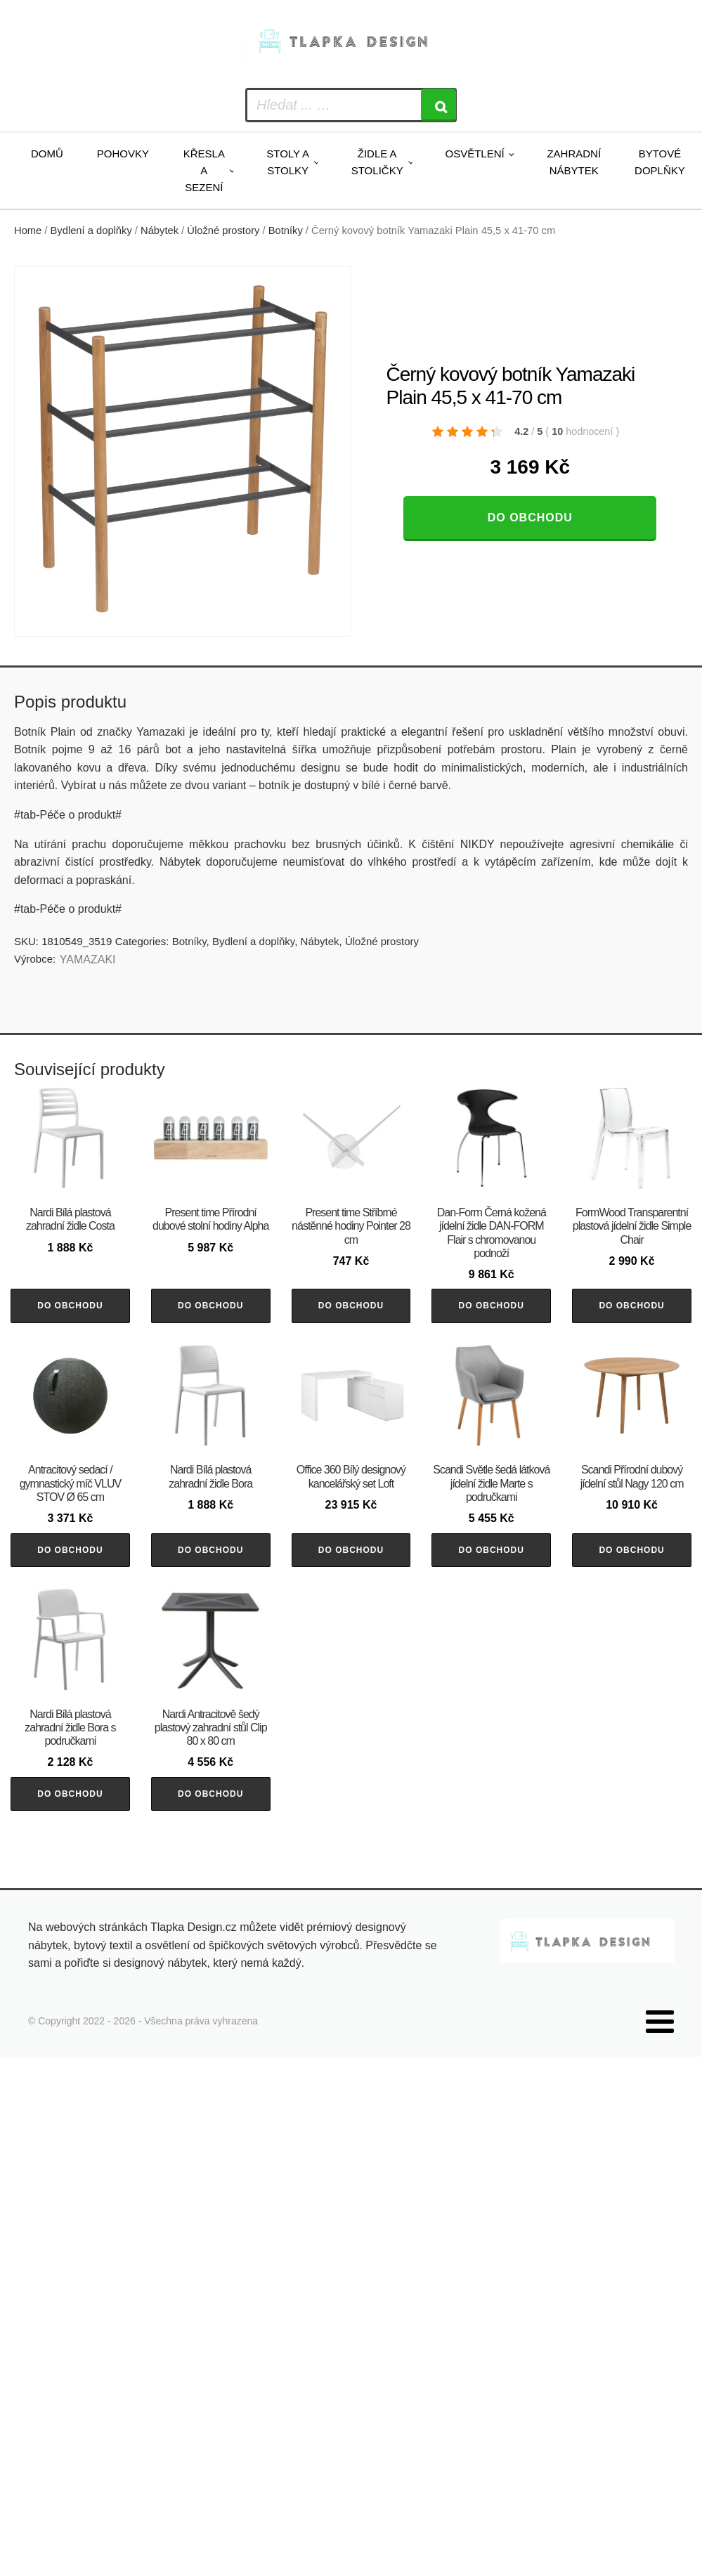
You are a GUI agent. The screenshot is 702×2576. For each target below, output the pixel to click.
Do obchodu (530, 517)
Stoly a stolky (287, 162)
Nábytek (159, 230)
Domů (47, 154)
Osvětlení (474, 154)
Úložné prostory (223, 230)
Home (27, 230)
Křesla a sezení (204, 170)
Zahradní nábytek (574, 162)
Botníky (285, 230)
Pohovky (123, 154)
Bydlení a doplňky (91, 230)
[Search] (438, 105)
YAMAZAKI (88, 959)
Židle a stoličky (377, 162)
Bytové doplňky (660, 162)
